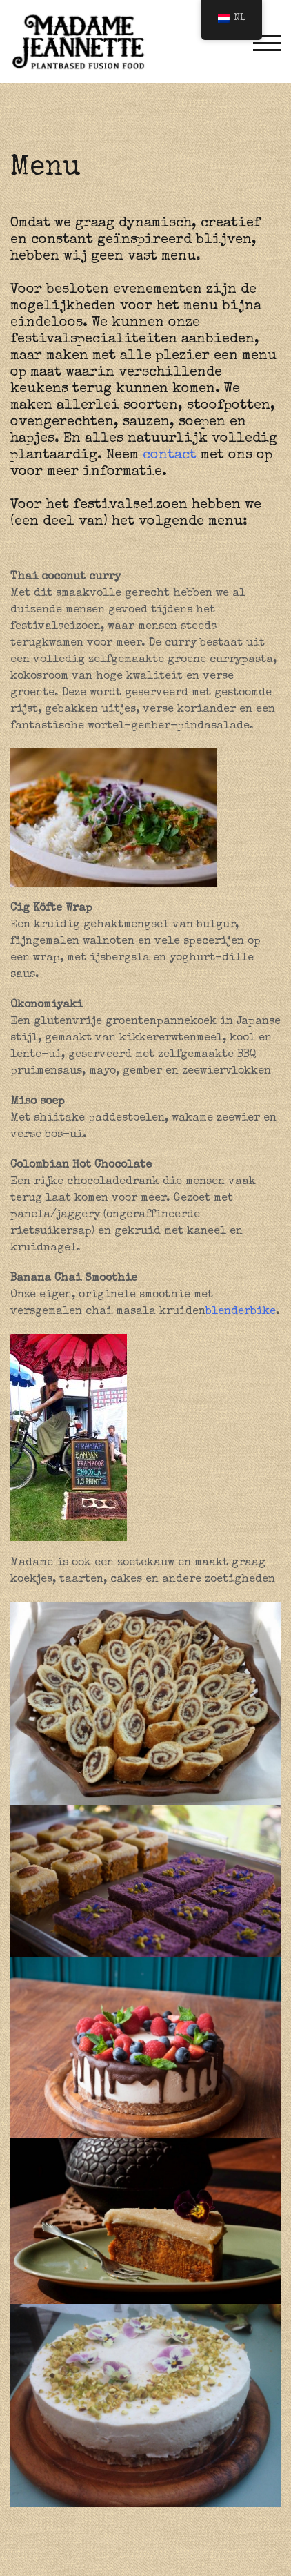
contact (170, 456)
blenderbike (240, 1311)
